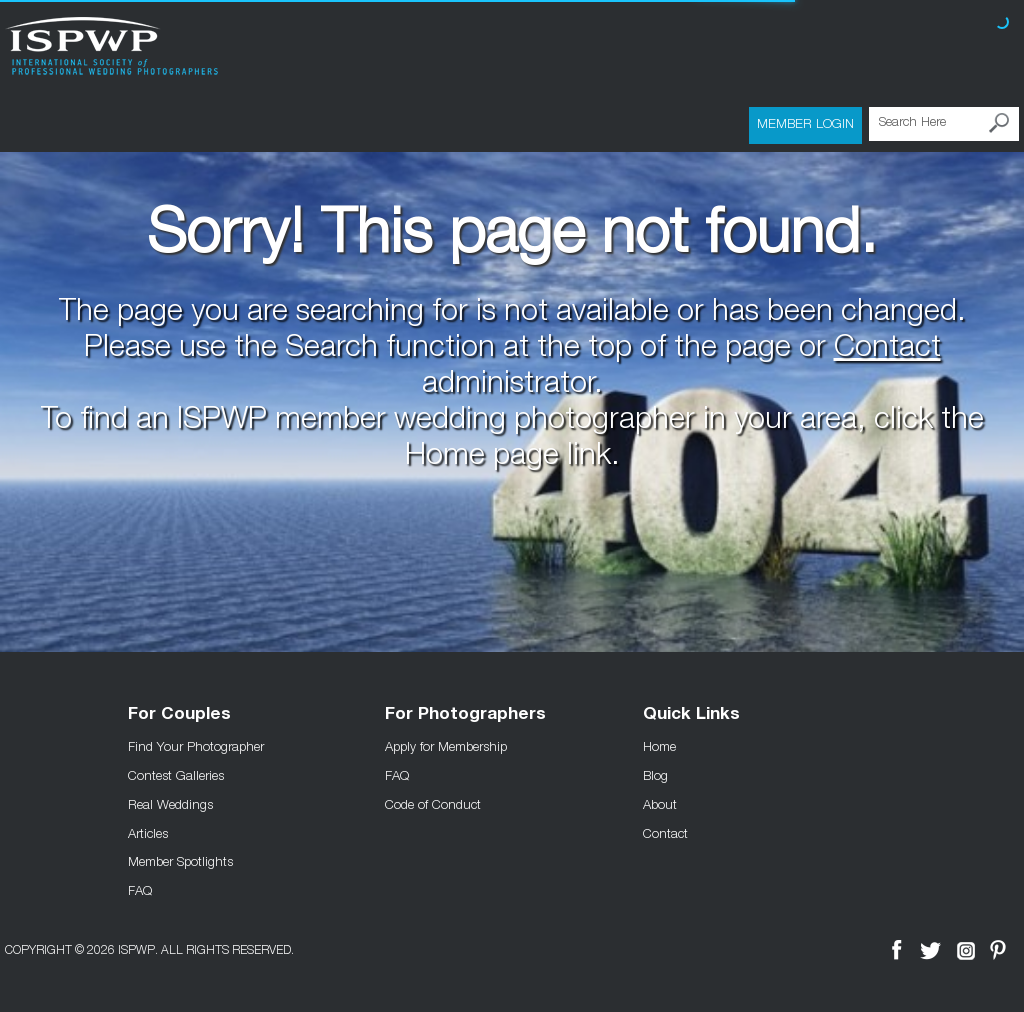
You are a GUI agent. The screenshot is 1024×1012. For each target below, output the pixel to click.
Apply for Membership (446, 746)
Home (659, 746)
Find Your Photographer (196, 746)
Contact (887, 350)
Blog (655, 775)
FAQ (140, 890)
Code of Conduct (433, 804)
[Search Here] (944, 124)
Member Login (805, 123)
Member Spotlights (180, 861)
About (660, 804)
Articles (148, 833)
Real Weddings (170, 804)
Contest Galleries (176, 775)
